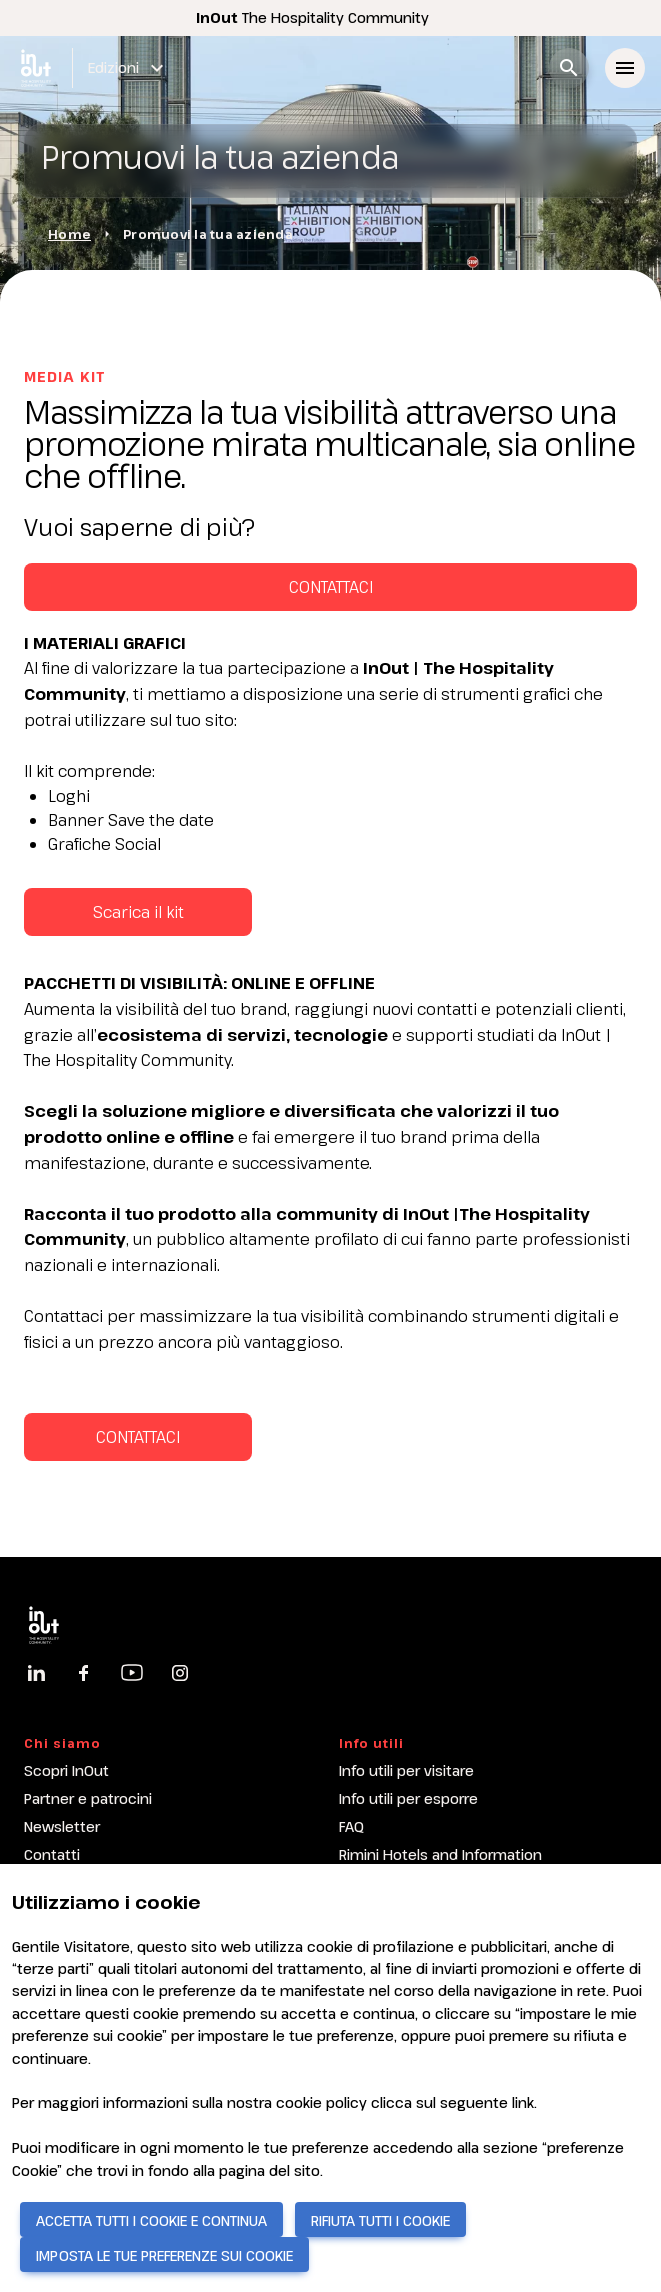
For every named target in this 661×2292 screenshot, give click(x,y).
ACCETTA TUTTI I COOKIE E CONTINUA (151, 2220)
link (523, 2102)
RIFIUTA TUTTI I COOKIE (380, 2220)
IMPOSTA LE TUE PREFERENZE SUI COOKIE (164, 2255)
